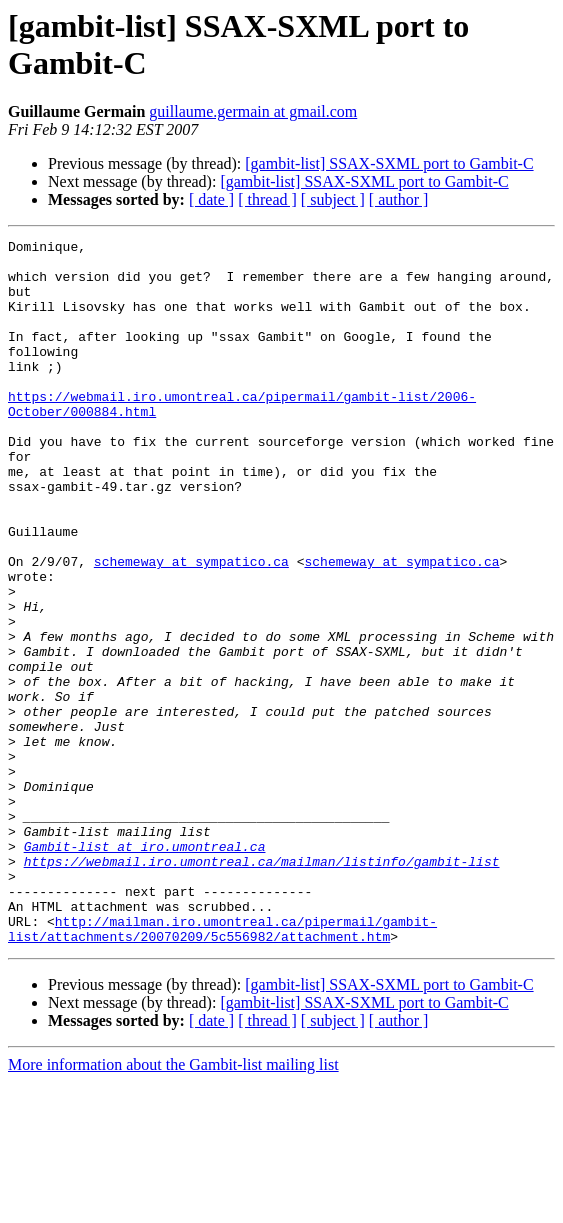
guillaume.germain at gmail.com (253, 111)
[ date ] (211, 199)
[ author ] (399, 199)
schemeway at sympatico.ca (191, 627)
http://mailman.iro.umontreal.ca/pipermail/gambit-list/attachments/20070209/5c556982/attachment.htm (222, 1068)
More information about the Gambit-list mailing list (173, 1205)
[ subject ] (333, 199)
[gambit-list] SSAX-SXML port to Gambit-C (389, 163)
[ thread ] (267, 199)
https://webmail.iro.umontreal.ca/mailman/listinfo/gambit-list (262, 987)
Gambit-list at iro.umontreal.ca (145, 969)
